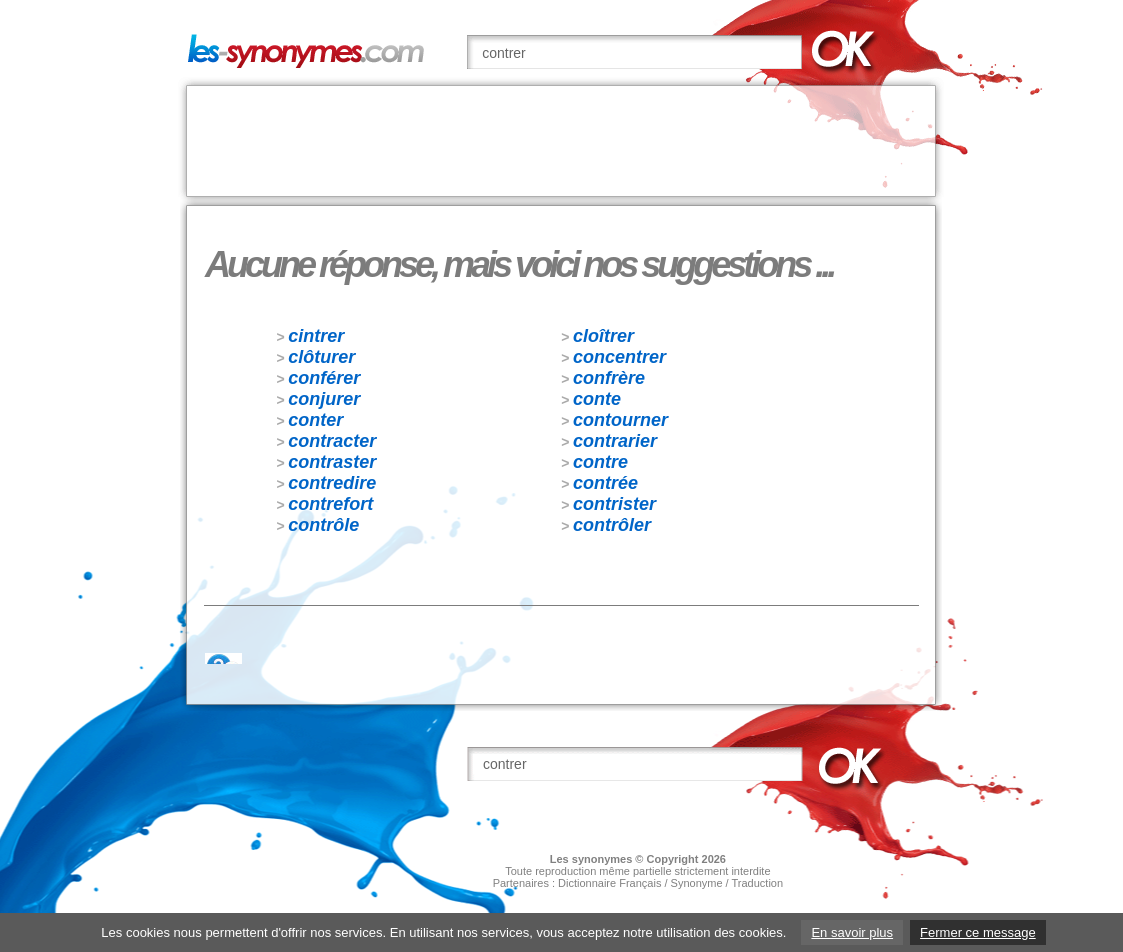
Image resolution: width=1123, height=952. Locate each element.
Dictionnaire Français (609, 883)
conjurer (324, 399)
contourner (620, 420)
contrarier (615, 441)
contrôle (323, 525)
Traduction (758, 883)
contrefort (330, 504)
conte (597, 399)
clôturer (321, 357)
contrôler (612, 525)
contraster (332, 462)
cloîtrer (603, 336)
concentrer (619, 357)
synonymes (602, 859)
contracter (332, 441)
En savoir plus (852, 932)
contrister (614, 504)
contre (600, 462)
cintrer (316, 336)
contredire (332, 483)
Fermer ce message (978, 932)
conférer (324, 378)
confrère (609, 378)
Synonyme (697, 883)
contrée (605, 483)
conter (315, 420)
